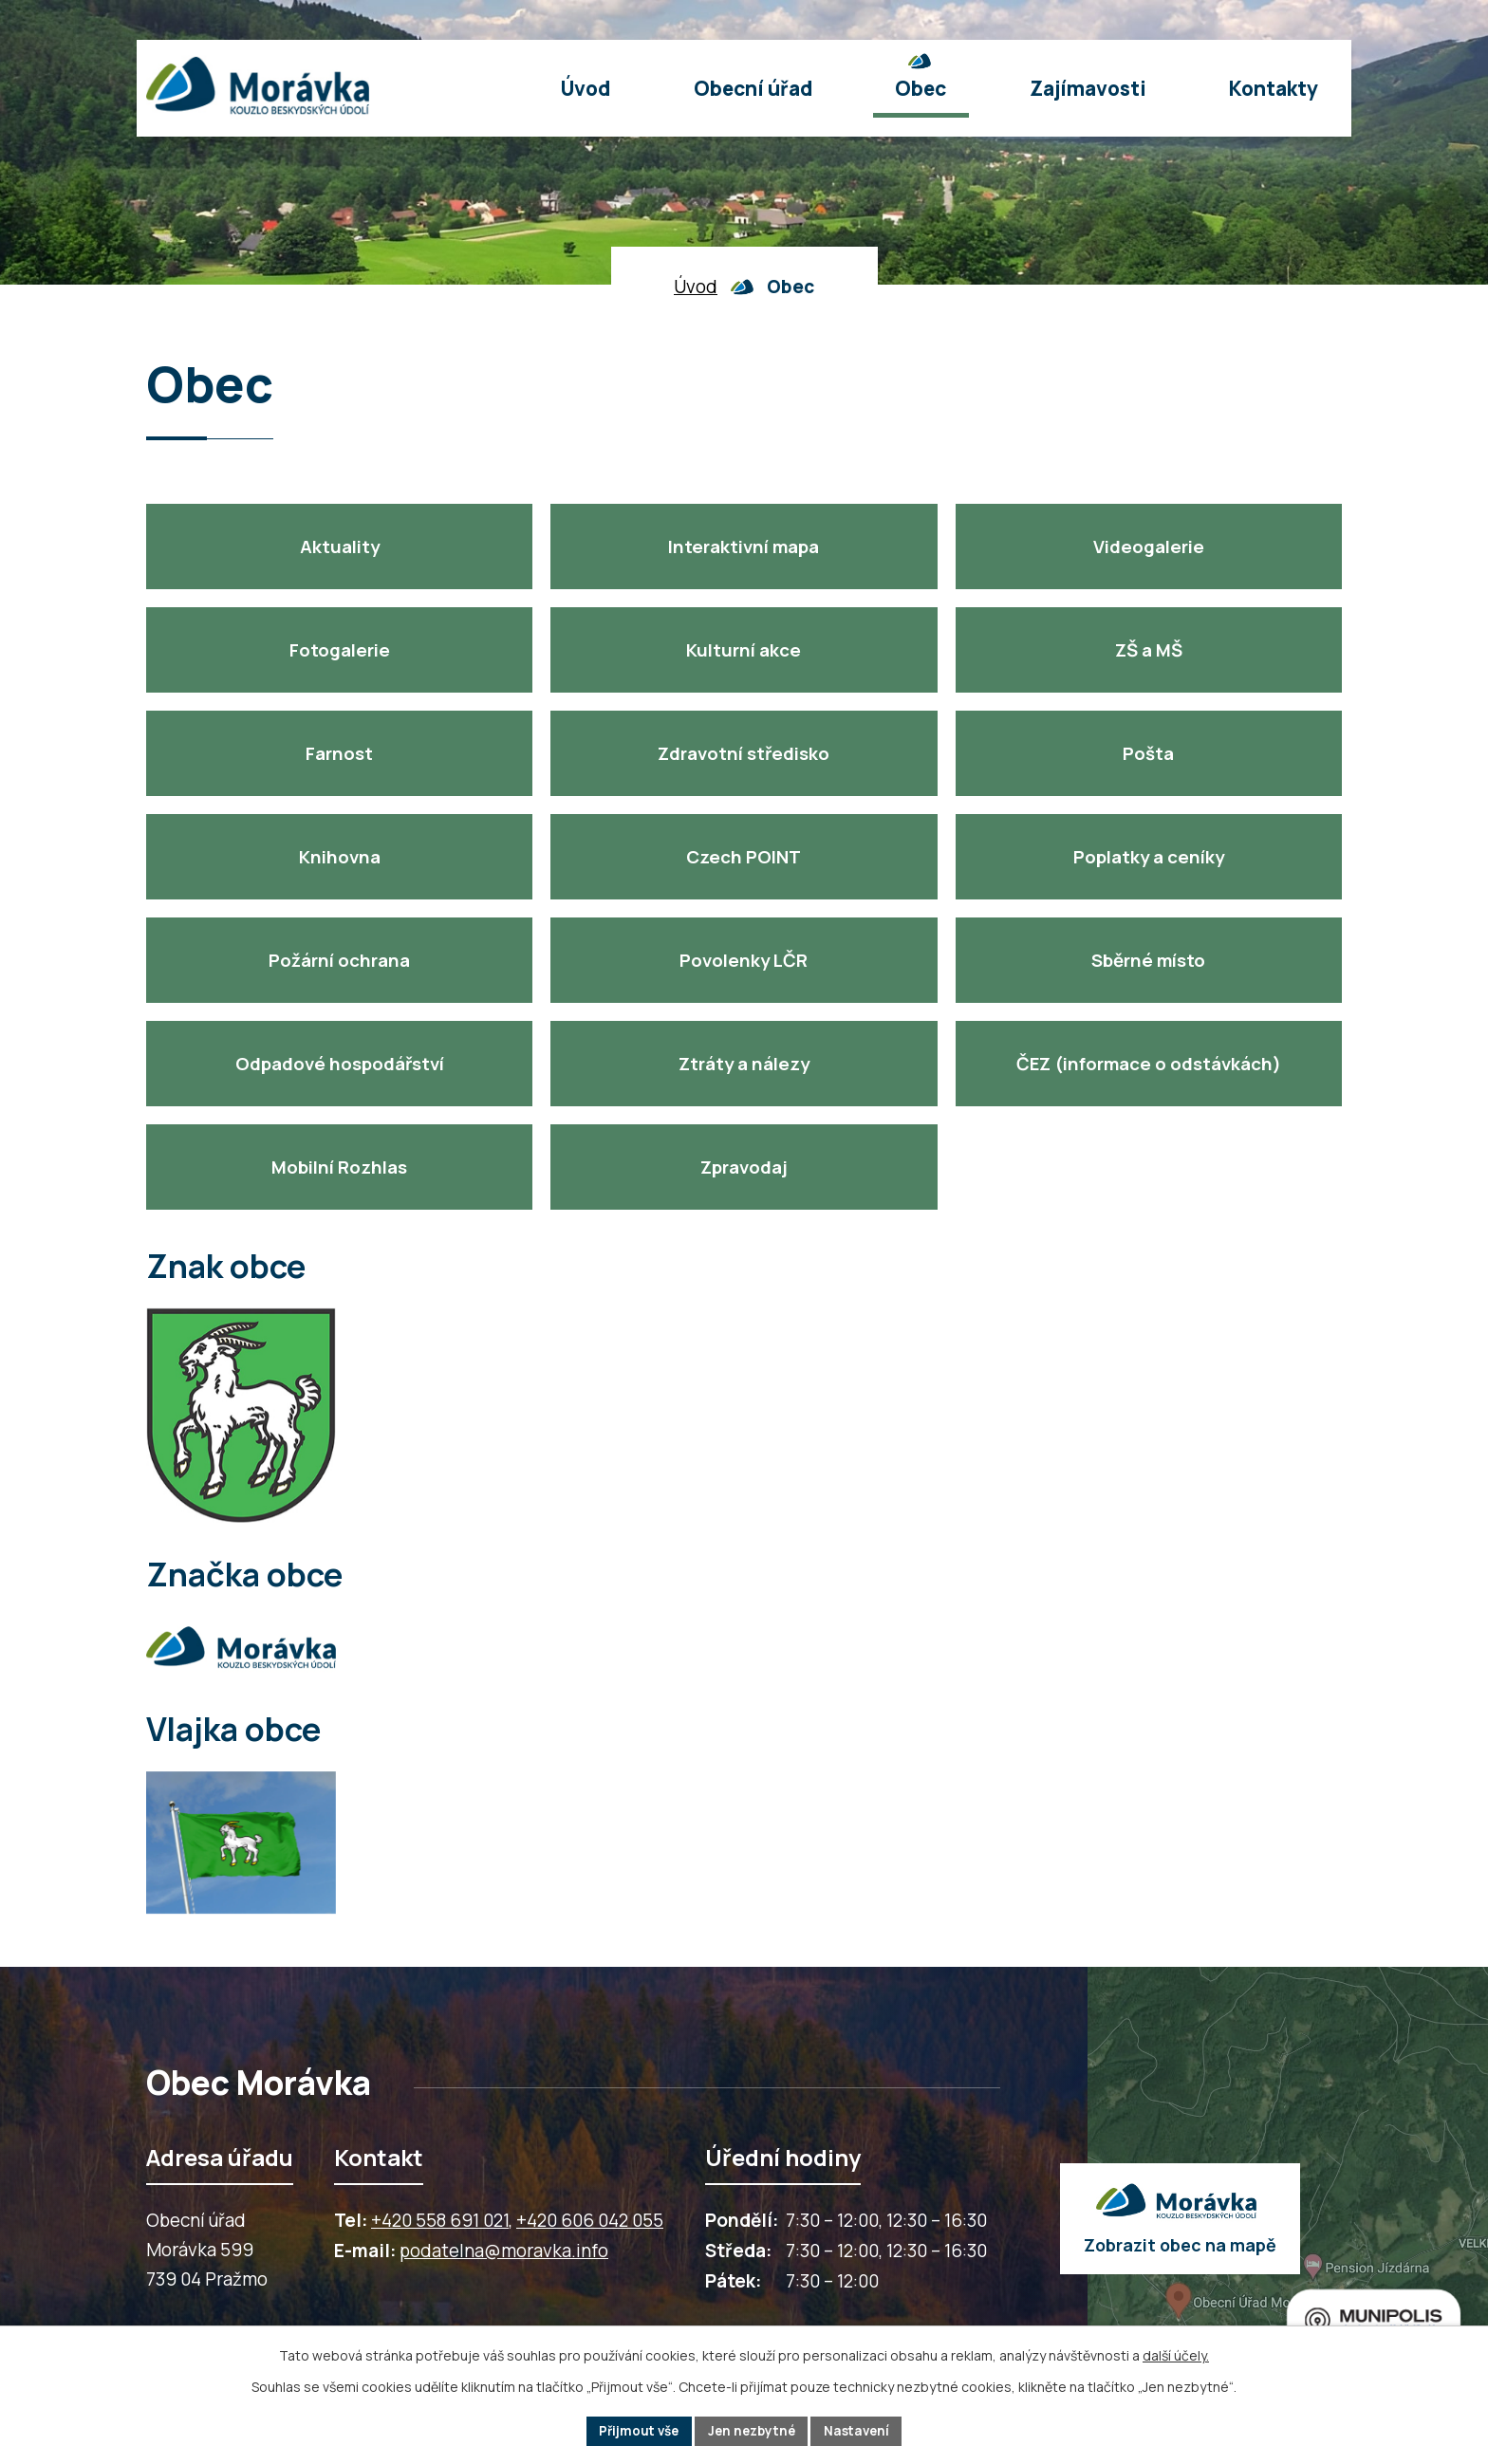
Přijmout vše (634, 2430)
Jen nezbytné (752, 2430)
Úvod (695, 286)
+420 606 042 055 (589, 2220)
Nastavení (862, 2430)
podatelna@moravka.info (504, 2250)
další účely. (1176, 2354)
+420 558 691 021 (440, 2220)
